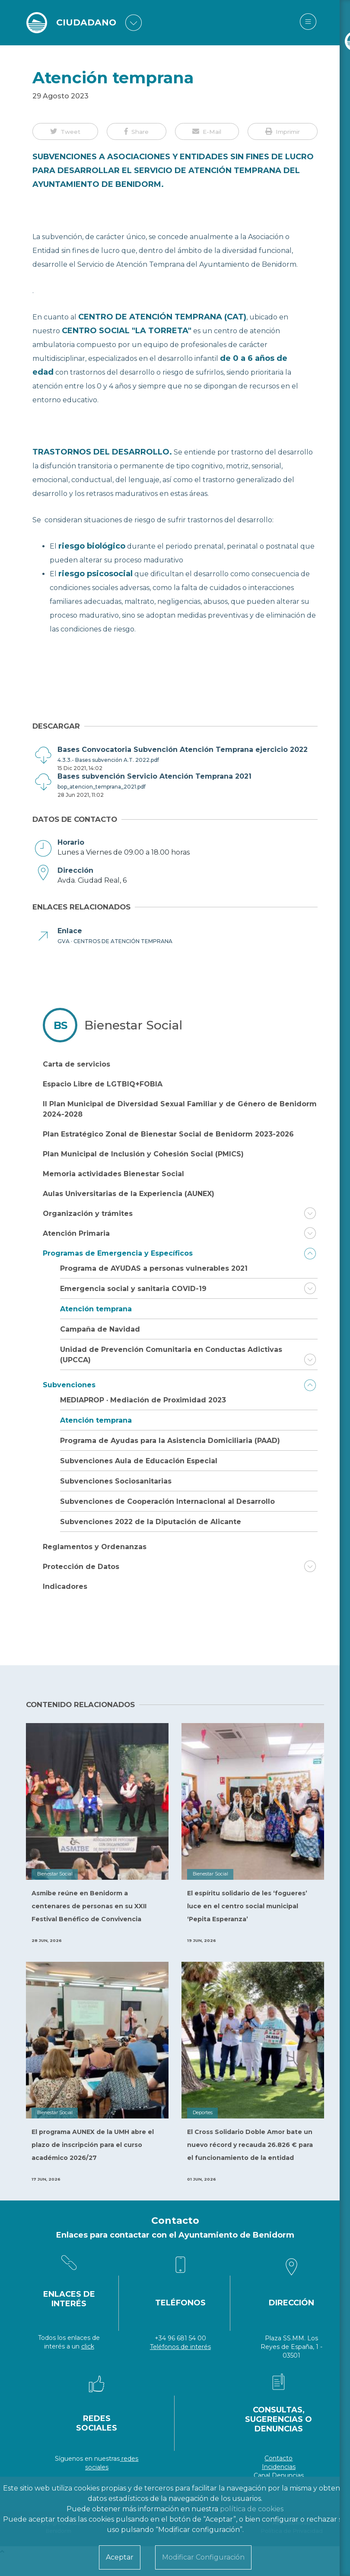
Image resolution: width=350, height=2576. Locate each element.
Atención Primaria (76, 1233)
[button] (65, 131)
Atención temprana (96, 1309)
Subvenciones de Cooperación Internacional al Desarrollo (167, 1501)
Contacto (278, 2458)
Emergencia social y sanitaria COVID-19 (133, 1289)
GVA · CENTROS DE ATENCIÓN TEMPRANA (114, 941)
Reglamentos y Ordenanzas (94, 1547)
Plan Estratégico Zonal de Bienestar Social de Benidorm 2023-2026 (168, 1134)
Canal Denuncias (279, 2475)
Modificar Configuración (203, 2557)
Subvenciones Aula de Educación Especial (138, 1461)
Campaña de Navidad (100, 1329)
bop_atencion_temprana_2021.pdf (101, 786)
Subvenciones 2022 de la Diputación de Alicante (150, 1522)
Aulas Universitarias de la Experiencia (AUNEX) (128, 1194)
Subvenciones (69, 1385)
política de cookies (251, 2509)
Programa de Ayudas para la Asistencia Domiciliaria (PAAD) (170, 1440)
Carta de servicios (76, 1064)
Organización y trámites (88, 1213)
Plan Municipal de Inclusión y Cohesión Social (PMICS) (143, 1154)
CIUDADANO (88, 22)
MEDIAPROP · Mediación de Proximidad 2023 (143, 1400)
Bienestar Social (133, 1025)
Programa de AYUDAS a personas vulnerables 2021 (154, 1268)
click (87, 2346)
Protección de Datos (81, 1567)
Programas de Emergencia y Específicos (118, 1253)
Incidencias (279, 2467)
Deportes (203, 2112)
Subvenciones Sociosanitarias (116, 1481)
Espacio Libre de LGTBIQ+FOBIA (102, 1084)
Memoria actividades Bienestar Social (113, 1174)
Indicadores (65, 1586)
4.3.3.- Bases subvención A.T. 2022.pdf (108, 760)
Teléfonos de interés (180, 2347)
